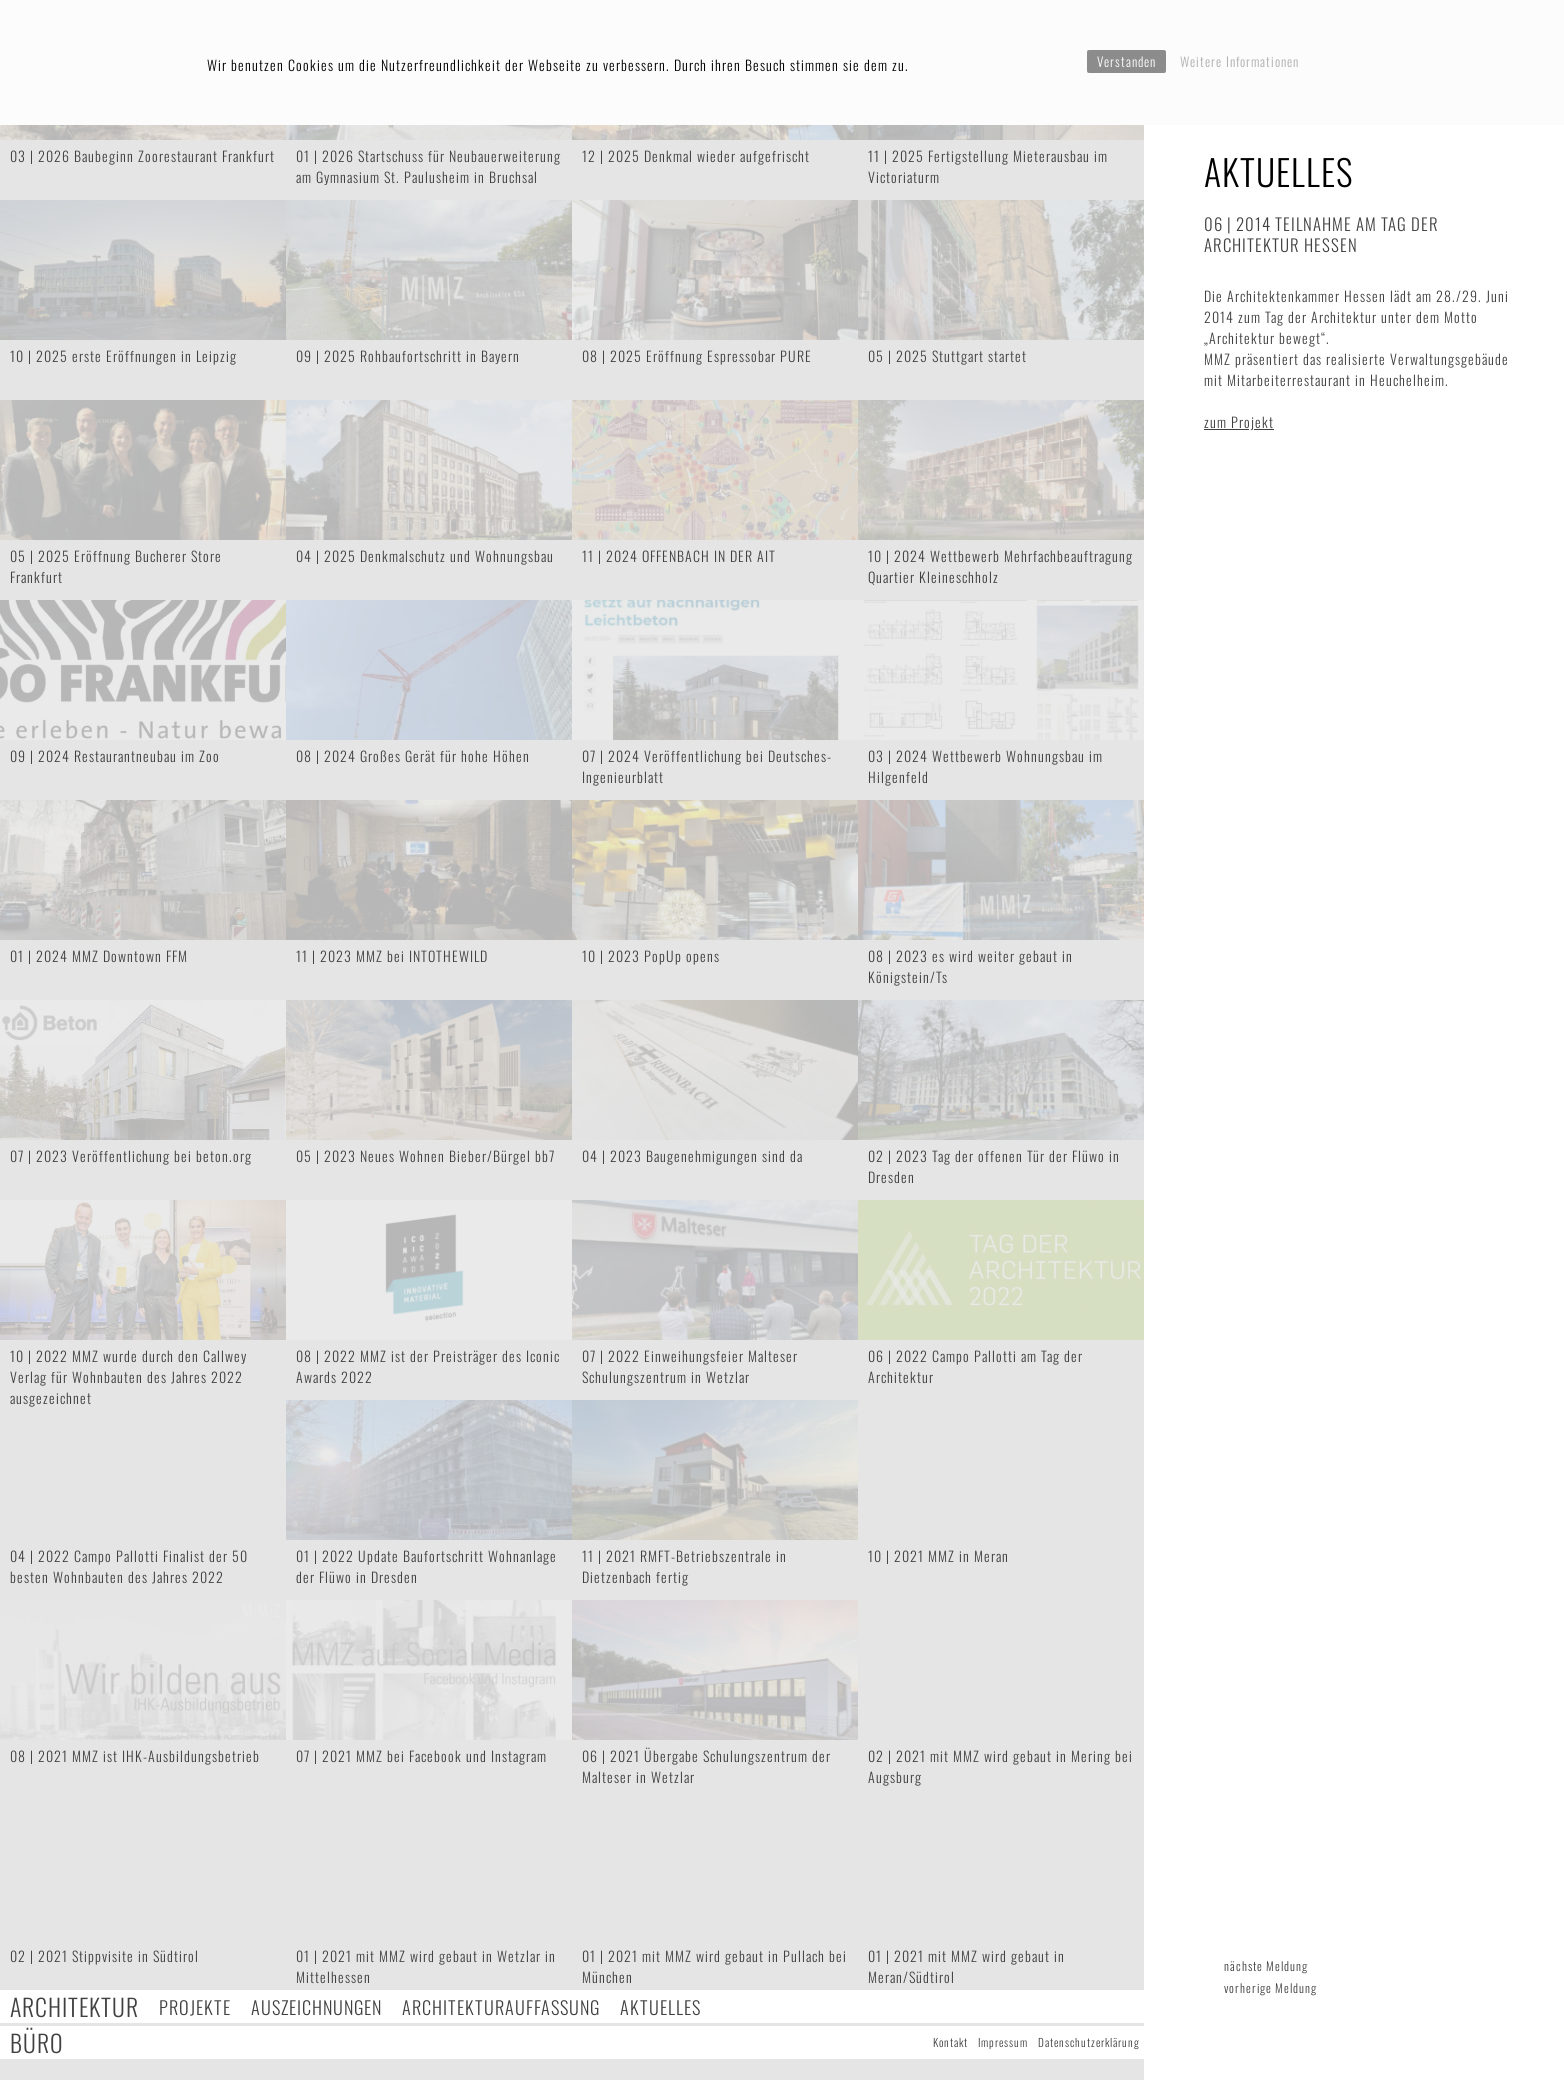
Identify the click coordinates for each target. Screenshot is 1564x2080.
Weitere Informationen (1239, 61)
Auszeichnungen (316, 2006)
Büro (37, 2042)
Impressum (1003, 2042)
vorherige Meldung (1270, 1987)
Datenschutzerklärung (1089, 2042)
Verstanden (1126, 61)
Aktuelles (660, 2006)
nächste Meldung (1266, 1965)
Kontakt (950, 2042)
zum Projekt (1239, 421)
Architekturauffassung (501, 2006)
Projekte (195, 2006)
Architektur (74, 2006)
